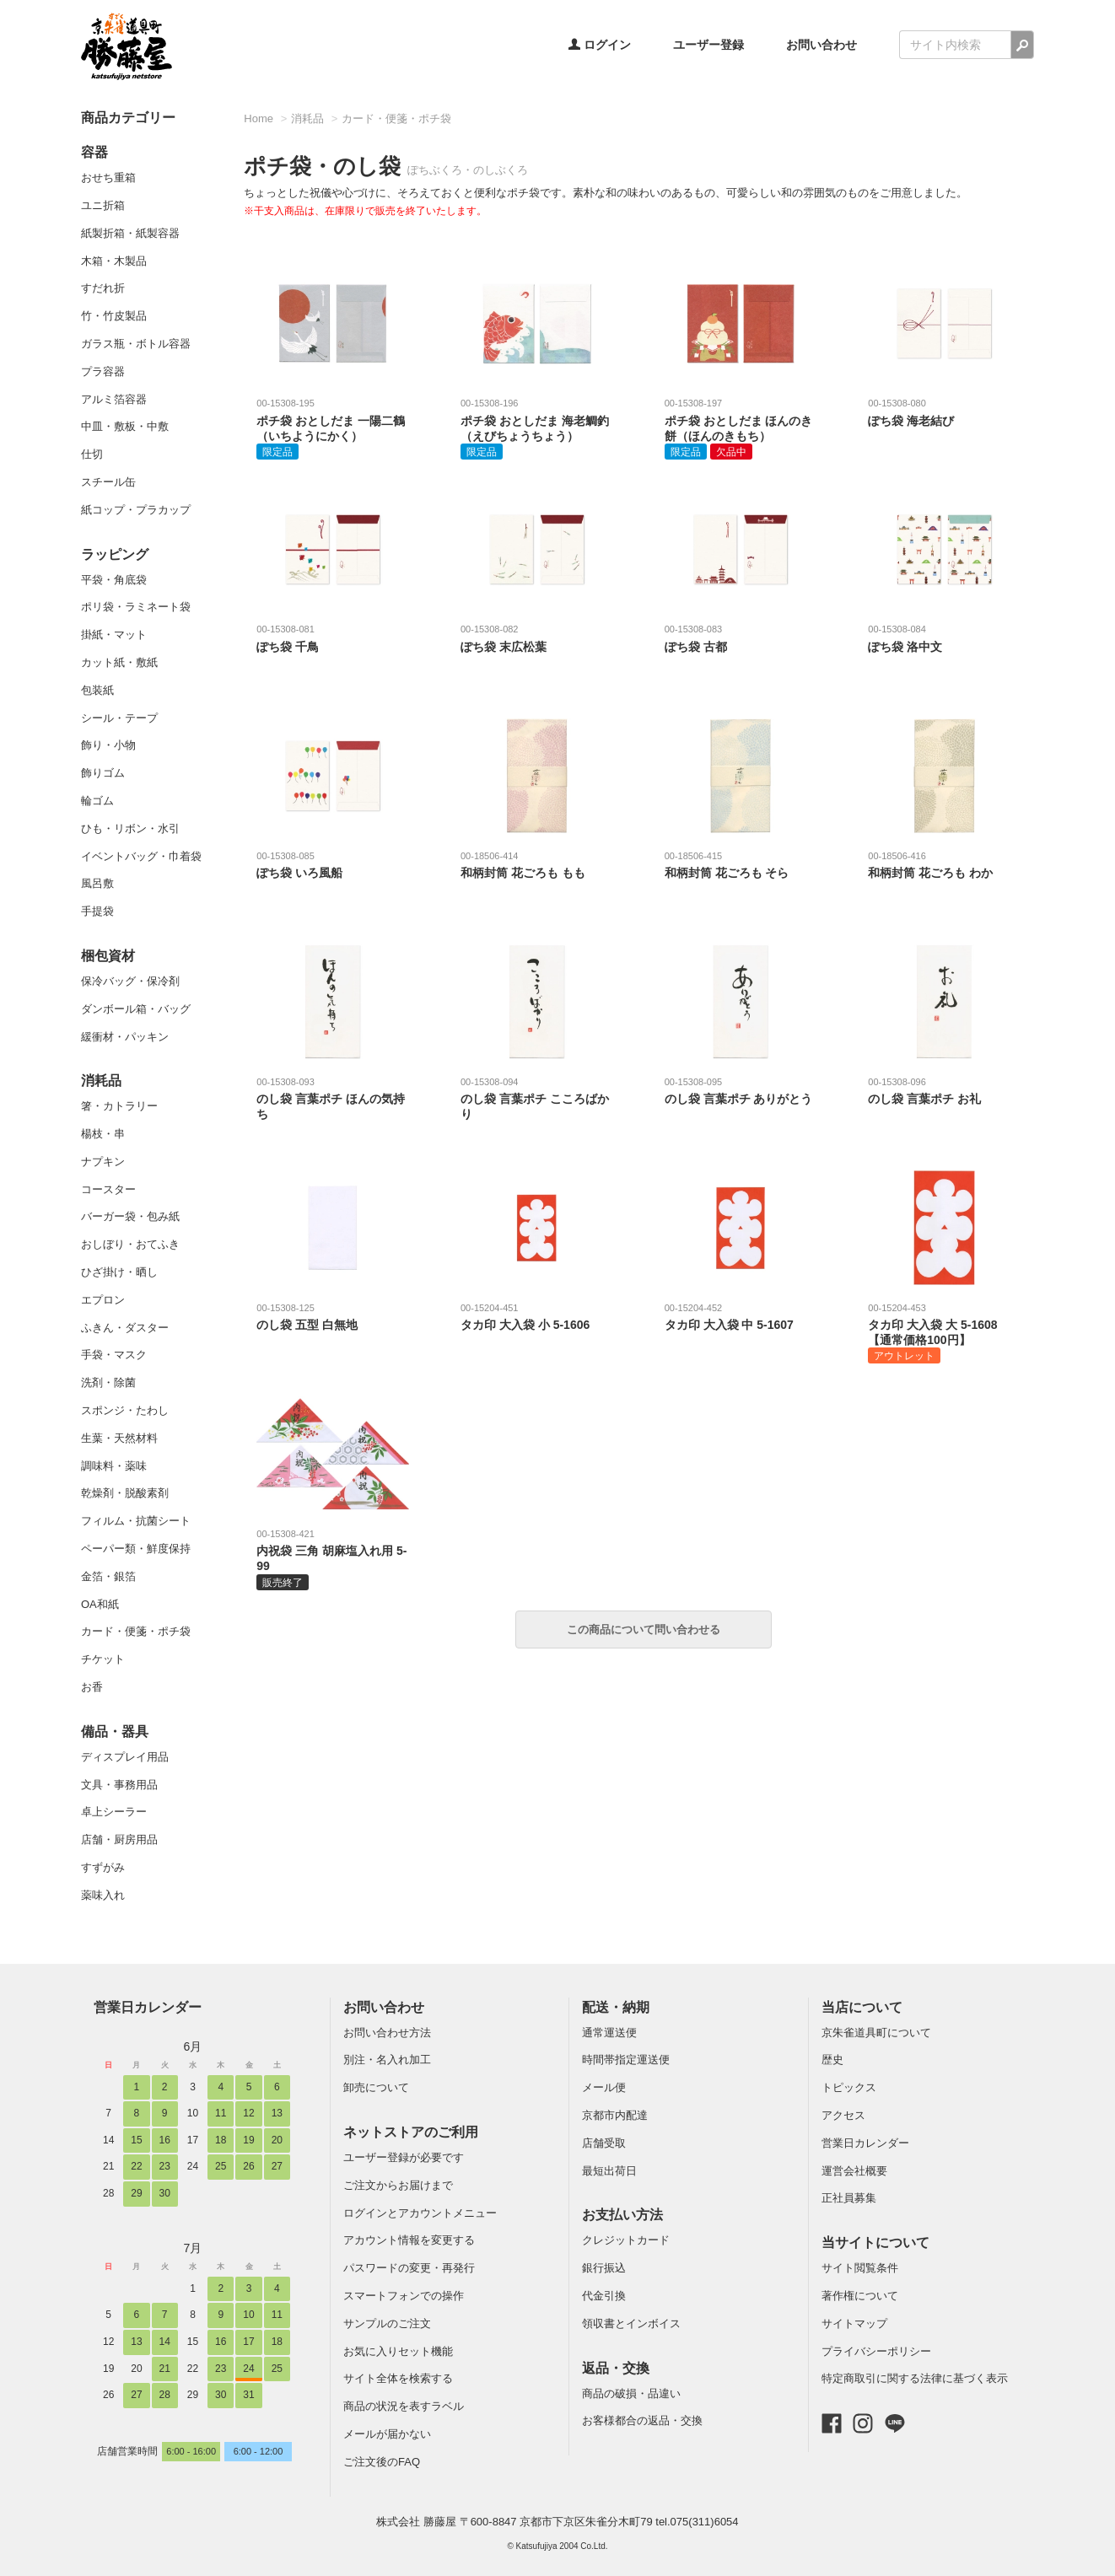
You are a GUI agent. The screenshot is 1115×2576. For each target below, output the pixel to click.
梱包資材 (108, 956)
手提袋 (97, 911)
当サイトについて (875, 2242)
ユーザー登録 (708, 44)
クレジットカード (626, 2240)
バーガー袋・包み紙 (130, 1216)
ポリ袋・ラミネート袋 (136, 606)
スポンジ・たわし (125, 1410)
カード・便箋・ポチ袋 (136, 1631)
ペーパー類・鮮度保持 (136, 1548)
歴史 (832, 2059)
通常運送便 (609, 2032)
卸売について (376, 2087)
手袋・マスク (114, 1354)
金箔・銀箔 (108, 1576)
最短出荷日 (609, 2171)
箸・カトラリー (119, 1106)
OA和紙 (100, 1604)
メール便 (604, 2087)
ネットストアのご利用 (410, 2132)
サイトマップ (854, 2323)
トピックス (848, 2087)
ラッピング (114, 554)
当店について (861, 2007)
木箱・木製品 (114, 261)
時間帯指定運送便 (626, 2059)
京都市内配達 (615, 2115)
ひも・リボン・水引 (130, 828)
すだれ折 (103, 288)
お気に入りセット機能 (398, 2351)
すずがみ (103, 1867)
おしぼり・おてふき (130, 1244)
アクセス (843, 2115)
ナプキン (103, 1161)
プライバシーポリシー (876, 2351)
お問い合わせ (821, 44)
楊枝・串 (103, 1133)
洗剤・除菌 (108, 1382)
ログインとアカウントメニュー (420, 2213)
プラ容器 (103, 371)
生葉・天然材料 (119, 1438)
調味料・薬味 (114, 1466)
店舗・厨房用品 (119, 1839)
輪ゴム (97, 800)
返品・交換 (615, 2368)
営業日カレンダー (148, 2007)
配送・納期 (615, 2007)
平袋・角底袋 (114, 579)
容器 (94, 152)
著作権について (859, 2295)
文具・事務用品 (119, 1784)
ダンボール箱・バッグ (136, 1009)
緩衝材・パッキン (125, 1036)
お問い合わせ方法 (387, 2032)
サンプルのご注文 (387, 2323)
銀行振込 (604, 2267)
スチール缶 (108, 482)
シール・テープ (119, 718)
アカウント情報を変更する (409, 2240)
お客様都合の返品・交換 (642, 2420)
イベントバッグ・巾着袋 (141, 856)
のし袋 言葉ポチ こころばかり (537, 1098)
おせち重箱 (108, 177)
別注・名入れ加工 (387, 2059)
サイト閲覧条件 (859, 2267)
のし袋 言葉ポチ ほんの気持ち (332, 1098)
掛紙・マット (114, 634)
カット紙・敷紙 (119, 662)
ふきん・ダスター (125, 1327)
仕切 (92, 454)
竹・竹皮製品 (114, 315)
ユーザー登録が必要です (403, 2157)
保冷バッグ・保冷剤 (130, 981)
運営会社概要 (854, 2171)
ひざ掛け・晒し (119, 1272)
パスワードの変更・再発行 (409, 2267)
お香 (92, 1687)
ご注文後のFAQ (381, 2461)
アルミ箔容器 (114, 399)
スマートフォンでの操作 (403, 2295)
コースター (108, 1189)
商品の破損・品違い (631, 2393)
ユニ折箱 (103, 205)
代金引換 (604, 2295)
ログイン (599, 44)
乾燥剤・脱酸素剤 (125, 1493)
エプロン (103, 1299)
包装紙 (97, 690)
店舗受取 (604, 2143)
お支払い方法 (622, 2215)
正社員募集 (848, 2197)
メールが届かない (387, 2434)
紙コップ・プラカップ (136, 509)
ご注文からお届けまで (398, 2185)
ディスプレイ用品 (125, 1756)
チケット (103, 1659)
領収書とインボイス (631, 2323)
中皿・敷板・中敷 (125, 426)
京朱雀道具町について (876, 2032)
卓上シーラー (114, 1811)
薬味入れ (103, 1895)
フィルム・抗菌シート (136, 1520)
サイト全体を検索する (398, 2378)
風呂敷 (97, 883)
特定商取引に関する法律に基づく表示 (914, 2378)
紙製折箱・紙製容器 (130, 233)
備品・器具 (114, 1731)
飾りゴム (103, 772)
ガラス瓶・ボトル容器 (136, 343)
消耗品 (101, 1080)
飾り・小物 (108, 745)
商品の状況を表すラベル (403, 2406)
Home (258, 118)
